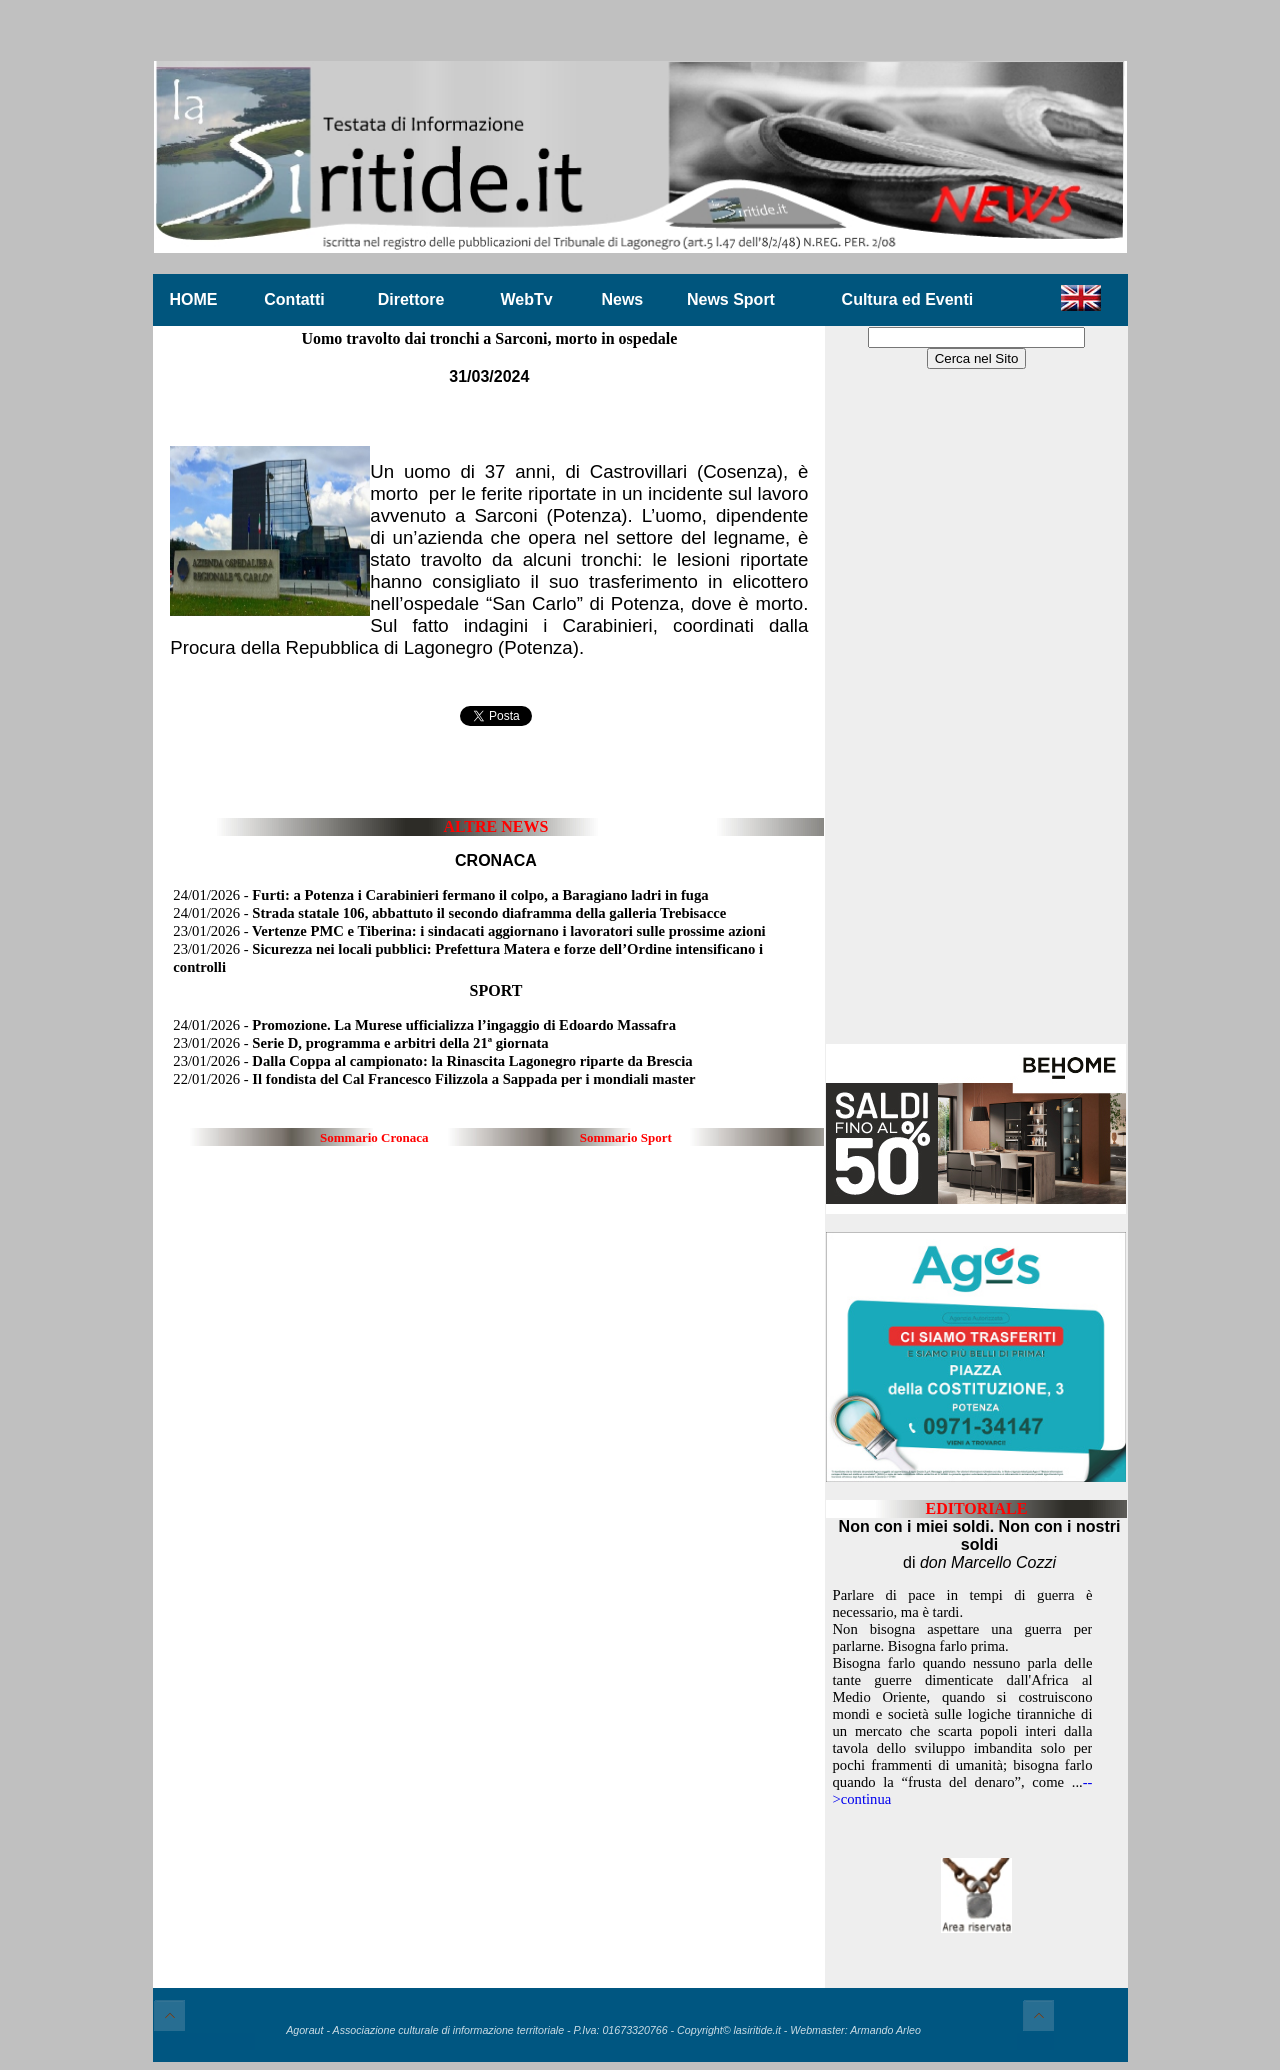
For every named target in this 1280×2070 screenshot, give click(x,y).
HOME (194, 299)
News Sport (731, 299)
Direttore (411, 299)
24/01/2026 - (440, 895)
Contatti (294, 299)
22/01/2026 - (434, 1079)
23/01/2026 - (469, 931)
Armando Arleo (885, 2030)
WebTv (526, 299)
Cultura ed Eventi (908, 299)
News (622, 299)
